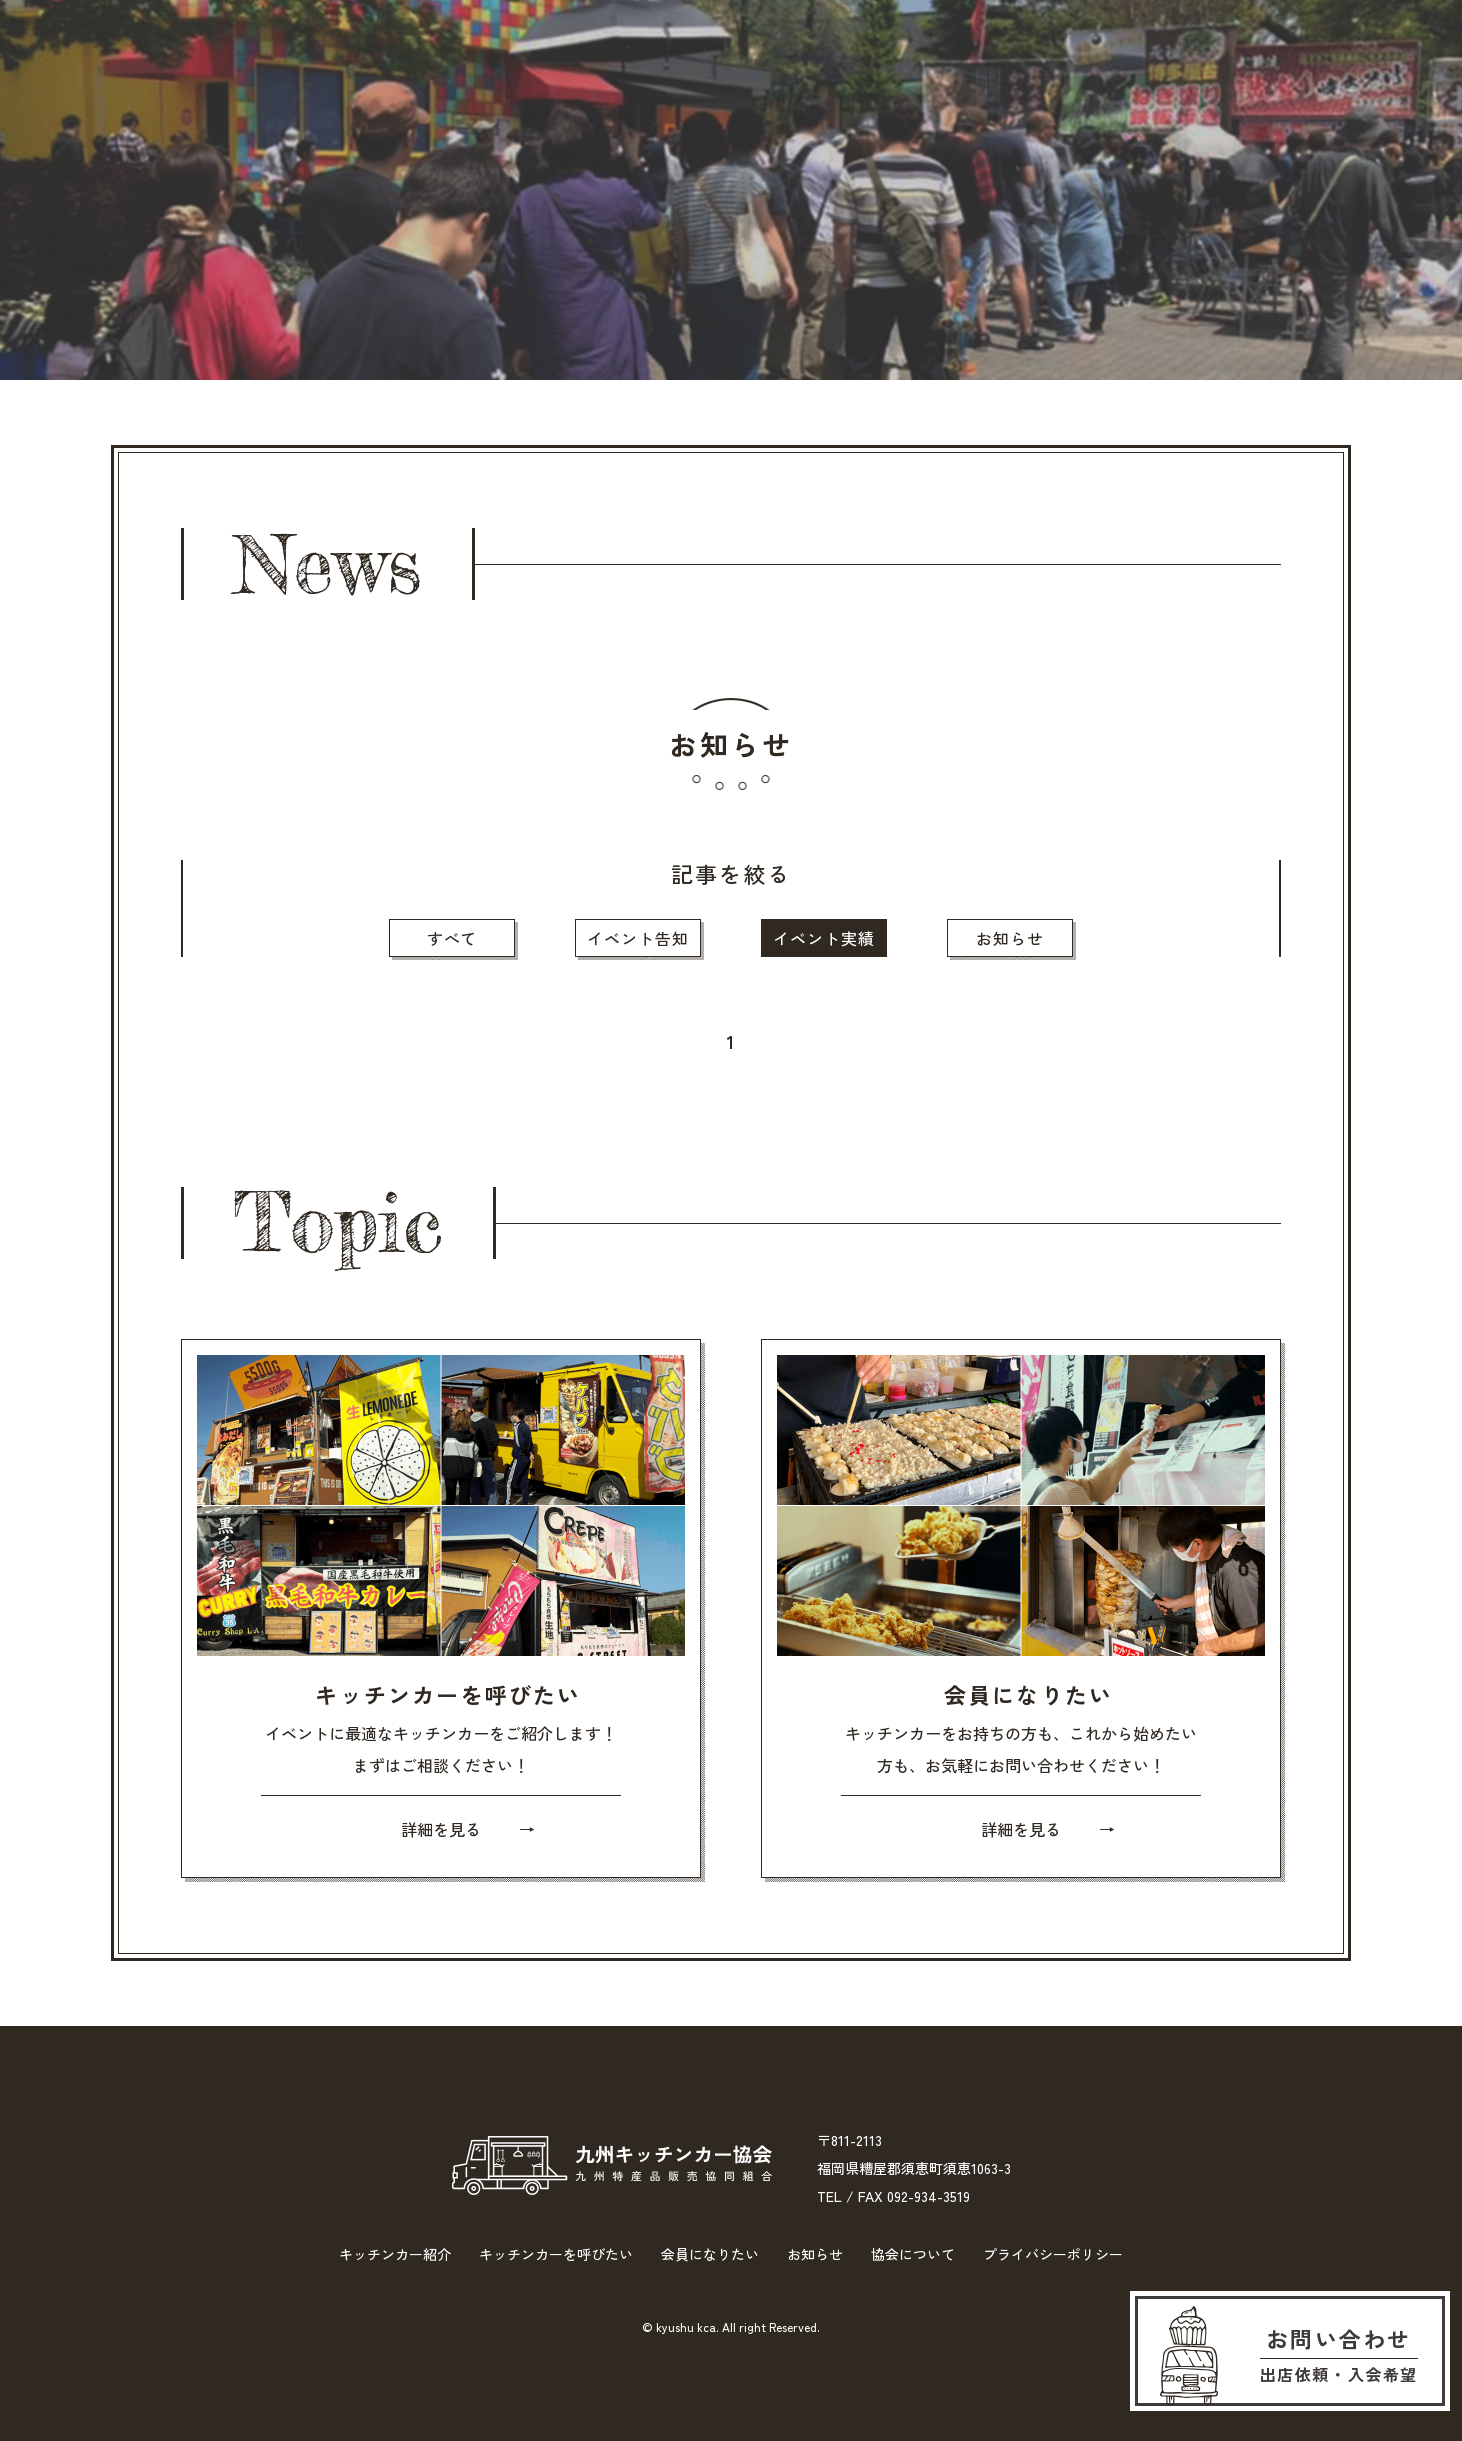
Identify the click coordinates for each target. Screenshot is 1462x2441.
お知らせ (923, 76)
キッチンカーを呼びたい (536, 76)
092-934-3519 (928, 2196)
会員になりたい (759, 76)
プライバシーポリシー (1053, 2254)
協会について (1077, 76)
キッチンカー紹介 (302, 76)
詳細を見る (441, 1829)
